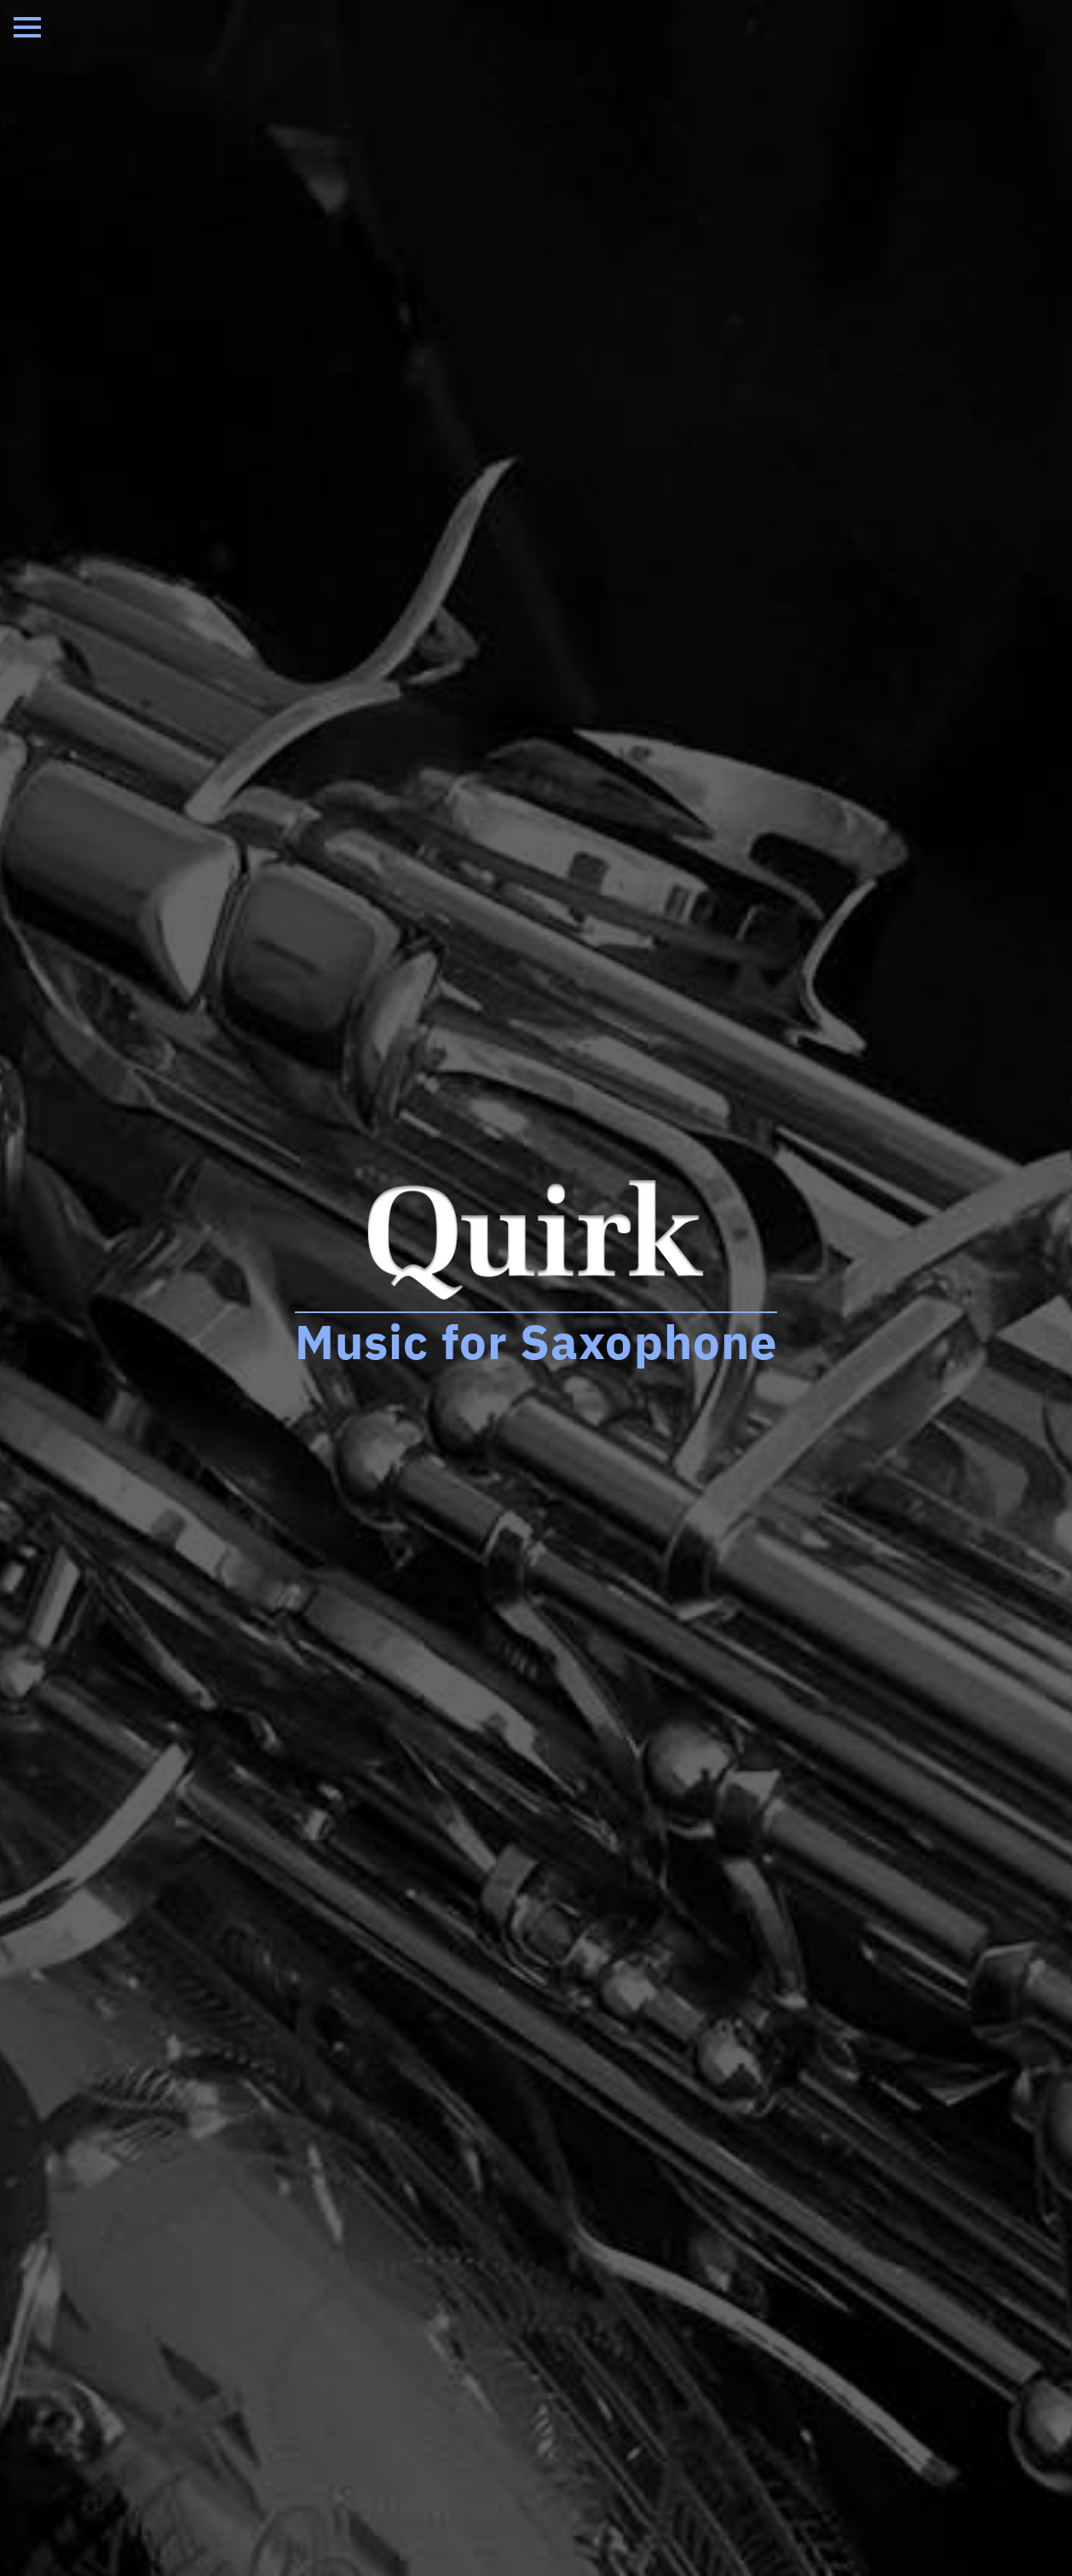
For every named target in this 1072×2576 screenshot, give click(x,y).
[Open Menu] (27, 27)
